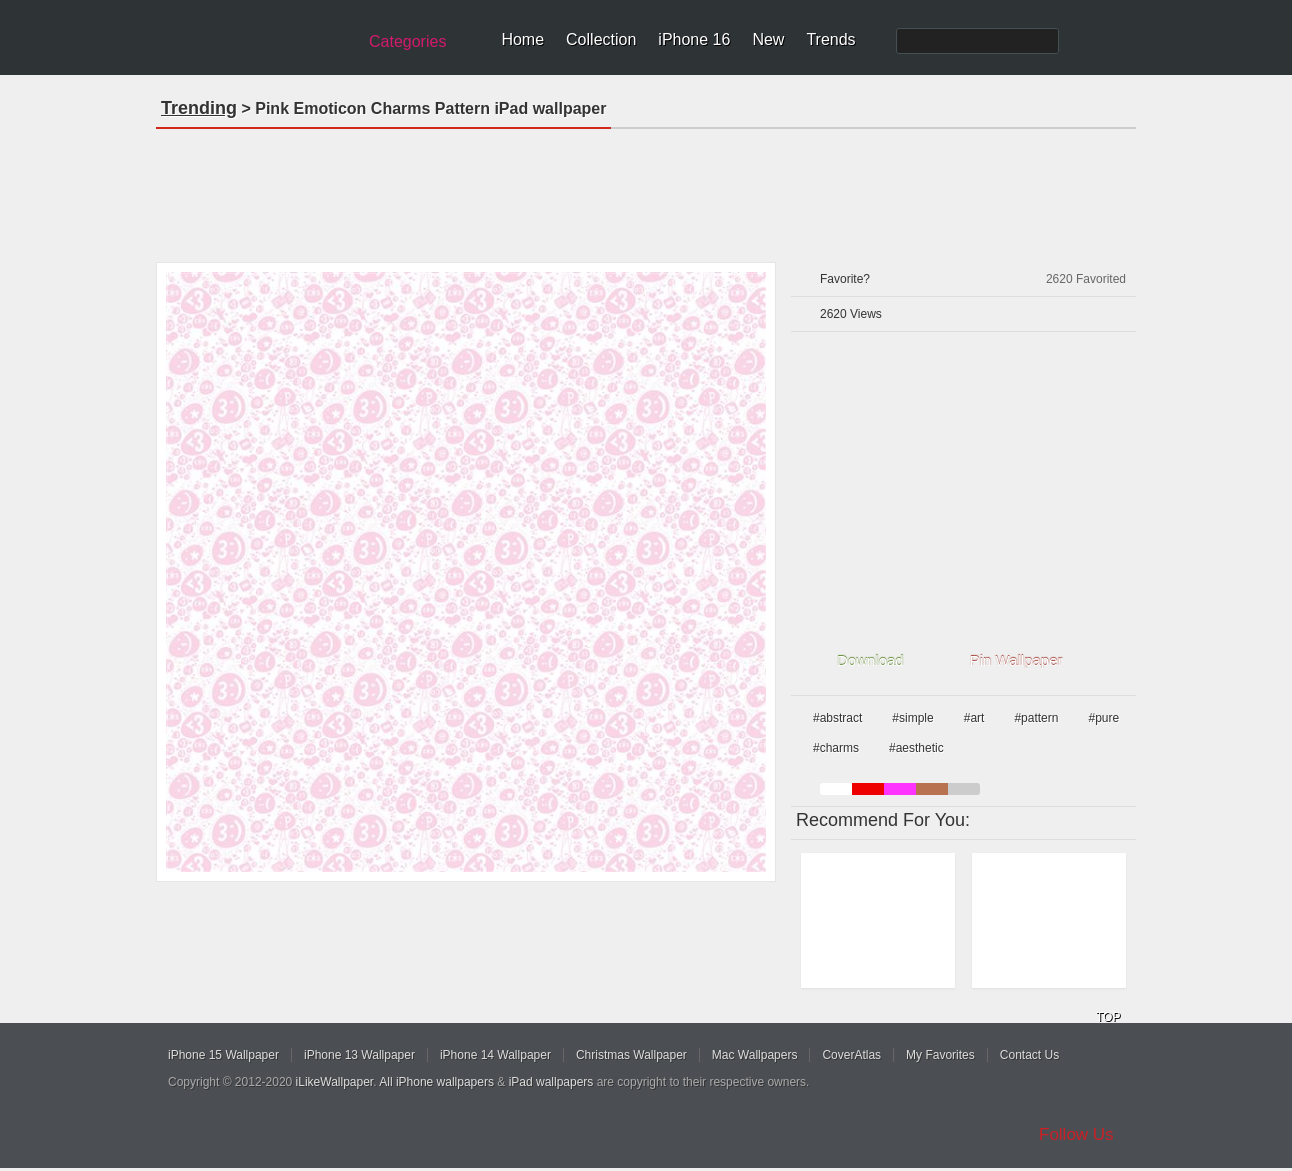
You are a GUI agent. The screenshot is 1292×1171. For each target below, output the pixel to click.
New (768, 39)
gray (964, 789)
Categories (407, 41)
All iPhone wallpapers (436, 1082)
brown (932, 789)
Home (522, 39)
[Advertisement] (646, 189)
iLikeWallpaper (335, 1082)
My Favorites (940, 1055)
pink (900, 789)
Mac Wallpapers (755, 1055)
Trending (199, 108)
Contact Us (1029, 1055)
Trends (830, 39)
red (868, 789)
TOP (1108, 1017)
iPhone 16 (694, 39)
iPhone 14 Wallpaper (495, 1055)
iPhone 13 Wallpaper (359, 1055)
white (836, 789)
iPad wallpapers (551, 1082)
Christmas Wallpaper (631, 1055)
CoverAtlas (851, 1055)
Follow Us (1076, 1134)
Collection (601, 39)
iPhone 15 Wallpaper (223, 1055)
